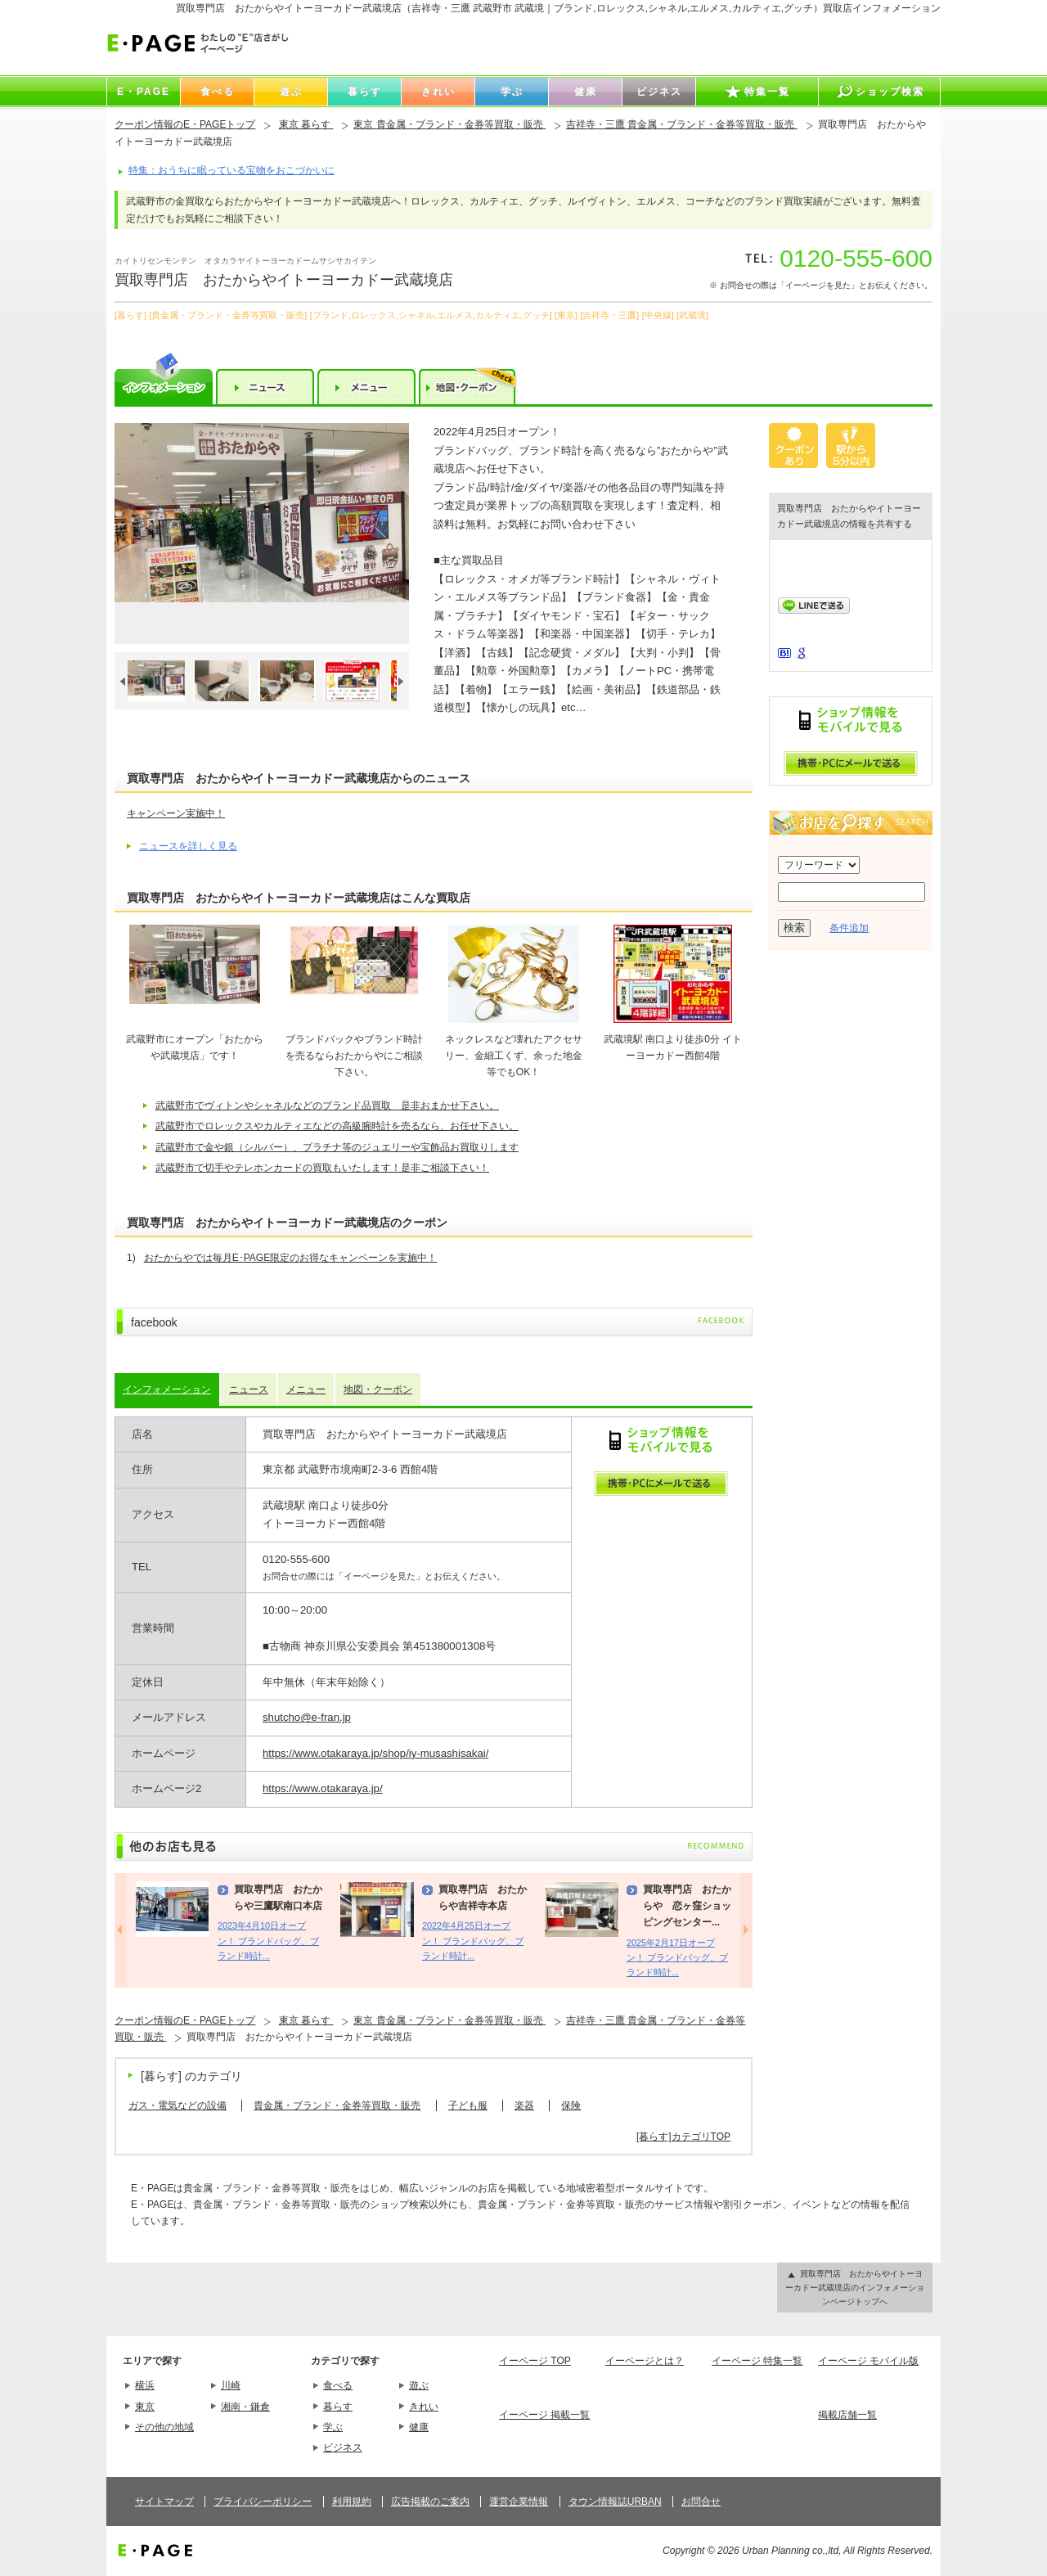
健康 (419, 2427)
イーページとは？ (644, 2361)
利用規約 (351, 2501)
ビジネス (342, 2447)
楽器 (524, 2105)
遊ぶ (419, 2385)
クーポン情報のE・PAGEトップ (185, 124)
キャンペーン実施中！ (176, 813)
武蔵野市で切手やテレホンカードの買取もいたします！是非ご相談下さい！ (322, 1167)
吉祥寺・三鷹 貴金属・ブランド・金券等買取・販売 (682, 124)
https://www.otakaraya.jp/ (323, 1788)
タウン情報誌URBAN (615, 2501)
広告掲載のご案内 (430, 2501)
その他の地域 (164, 2427)
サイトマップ (164, 2501)
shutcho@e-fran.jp (307, 1717)
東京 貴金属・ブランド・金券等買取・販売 (449, 124)
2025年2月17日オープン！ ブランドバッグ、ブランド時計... (677, 1958)
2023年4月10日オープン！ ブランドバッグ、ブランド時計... (268, 1941)
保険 (571, 2105)
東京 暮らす (306, 124)
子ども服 (468, 2105)
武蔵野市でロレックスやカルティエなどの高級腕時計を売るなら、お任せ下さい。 (337, 1126)
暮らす (338, 2406)
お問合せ (701, 2501)
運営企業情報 (518, 2501)
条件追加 (849, 928)
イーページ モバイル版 (868, 2361)
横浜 (145, 2385)
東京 (145, 2406)
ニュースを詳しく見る (188, 846)
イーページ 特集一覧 (757, 2361)
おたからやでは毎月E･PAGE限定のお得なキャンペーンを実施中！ (290, 1257)
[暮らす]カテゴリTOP (683, 2136)
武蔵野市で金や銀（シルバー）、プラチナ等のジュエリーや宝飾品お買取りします (337, 1147)
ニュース (248, 1389)
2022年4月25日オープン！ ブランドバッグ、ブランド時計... (473, 1941)
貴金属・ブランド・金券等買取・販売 (337, 2105)
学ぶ (333, 2427)
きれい (423, 2406)
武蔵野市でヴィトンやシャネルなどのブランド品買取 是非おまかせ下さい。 (327, 1105)
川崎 (230, 2385)
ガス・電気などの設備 (177, 2105)
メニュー (306, 1389)
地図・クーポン (378, 1389)
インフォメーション (167, 1389)
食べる (338, 2385)
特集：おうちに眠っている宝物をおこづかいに (231, 170)
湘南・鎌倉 (245, 2406)
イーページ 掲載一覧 (544, 2415)
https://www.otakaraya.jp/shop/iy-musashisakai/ (375, 1753)
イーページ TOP (535, 2361)
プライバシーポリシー (262, 2501)
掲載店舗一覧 (847, 2415)
